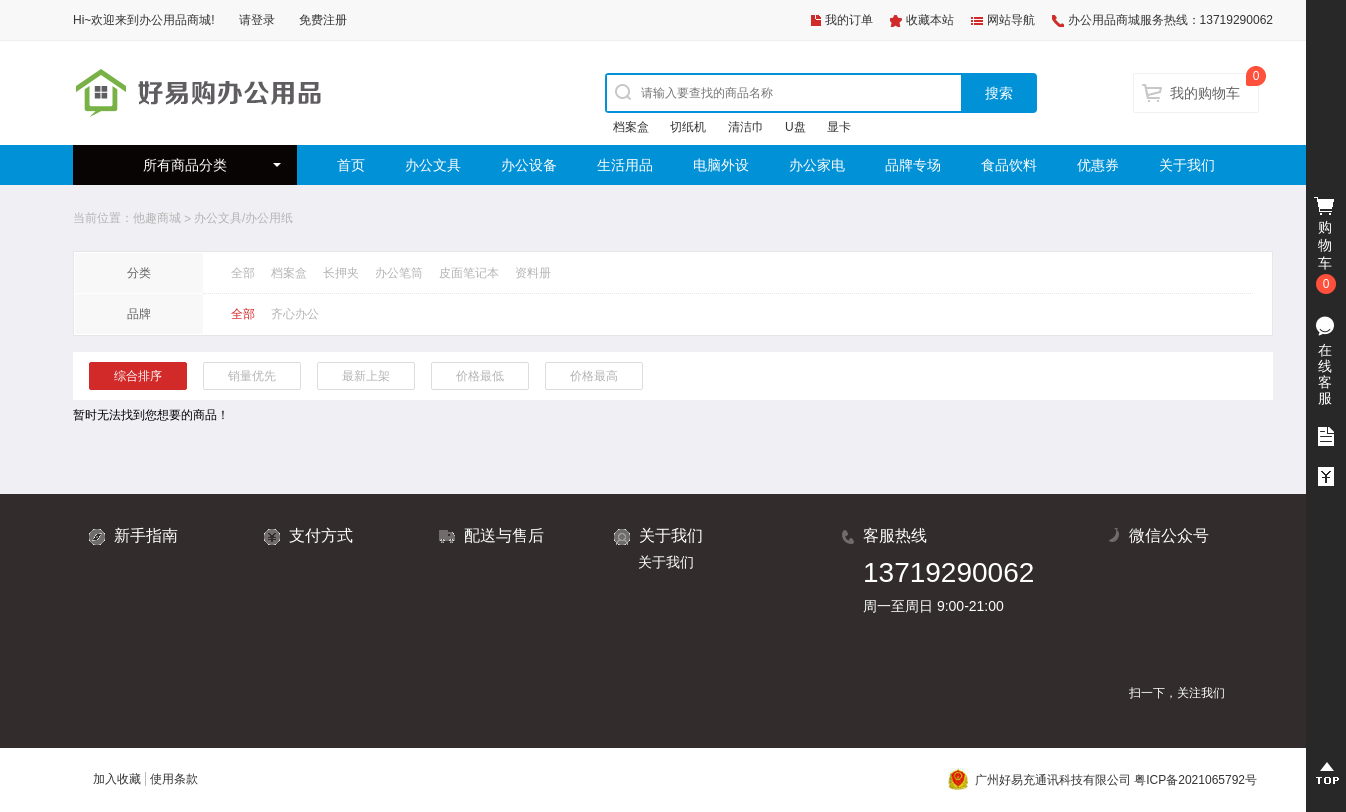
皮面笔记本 (469, 273)
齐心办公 (295, 314)
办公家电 (817, 165)
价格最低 (480, 376)
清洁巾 (746, 127)
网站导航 (1011, 20)
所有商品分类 (185, 165)
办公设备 (529, 165)
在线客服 (1325, 374)
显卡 (839, 127)
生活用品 (625, 165)
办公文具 (433, 165)
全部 (243, 273)
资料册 (533, 273)
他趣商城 (157, 218)
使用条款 (174, 779)
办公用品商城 (175, 20)
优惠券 (1098, 165)
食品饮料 (1009, 165)
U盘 (795, 127)
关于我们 (1187, 165)
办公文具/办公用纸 (243, 218)
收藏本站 (930, 20)
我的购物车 (1205, 93)
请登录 (257, 20)
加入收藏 (117, 779)
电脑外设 (721, 165)
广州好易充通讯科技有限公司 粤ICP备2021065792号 (1102, 780)
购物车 (1326, 246)
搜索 (999, 93)
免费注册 (323, 20)
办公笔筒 (399, 273)
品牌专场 (913, 165)
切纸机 (688, 127)
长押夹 (341, 273)
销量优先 (252, 376)
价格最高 (594, 376)
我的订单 (849, 20)
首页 (351, 165)
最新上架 (366, 376)
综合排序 (138, 376)
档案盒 (631, 127)
